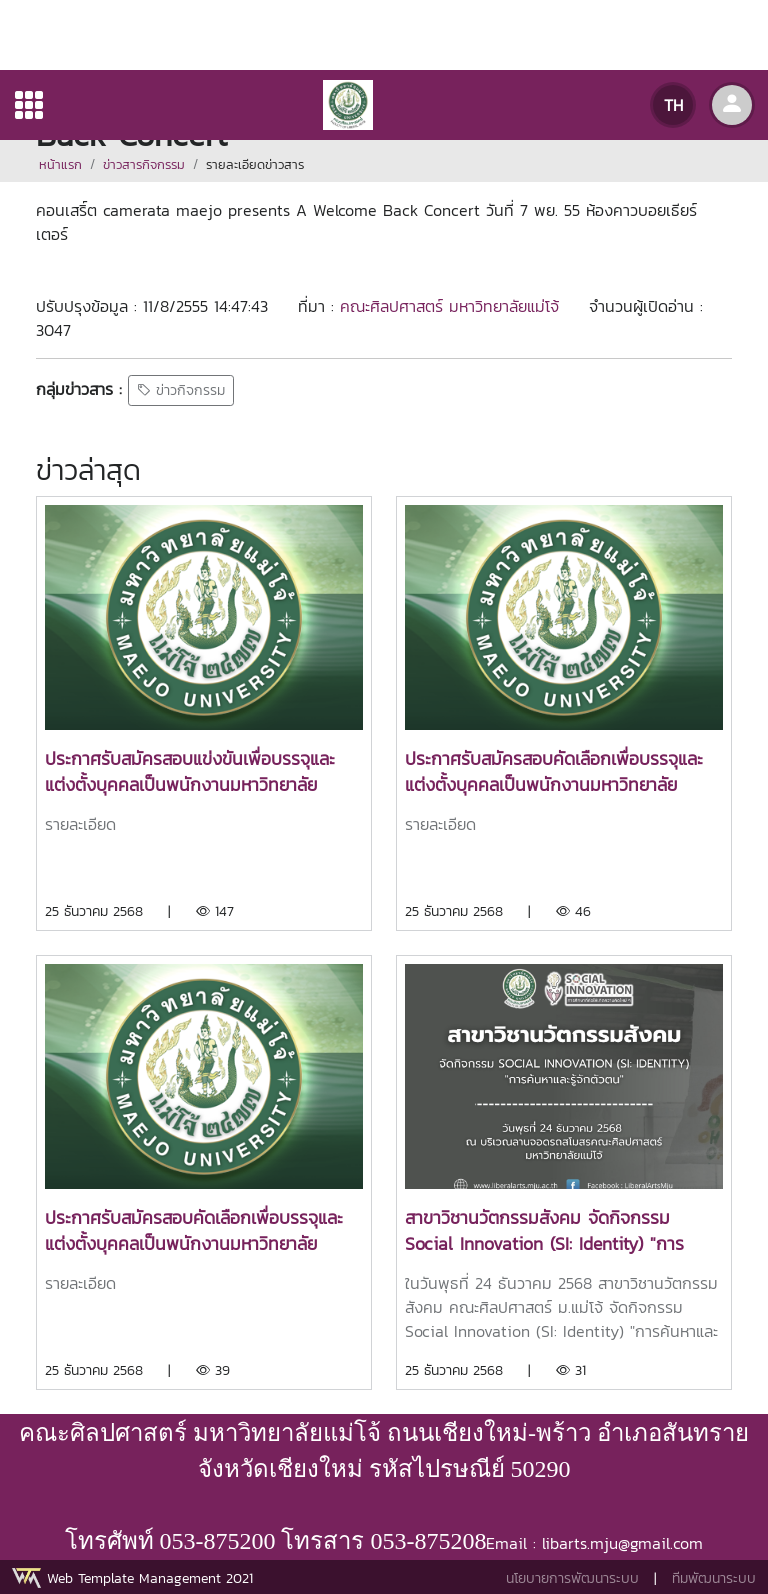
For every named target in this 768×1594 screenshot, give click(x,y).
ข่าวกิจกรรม (181, 390)
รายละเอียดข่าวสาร (255, 164)
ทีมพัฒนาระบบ (714, 1578)
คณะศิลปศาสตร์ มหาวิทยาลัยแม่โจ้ (449, 306)
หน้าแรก (60, 164)
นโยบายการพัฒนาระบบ (572, 1578)
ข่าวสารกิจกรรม (144, 164)
